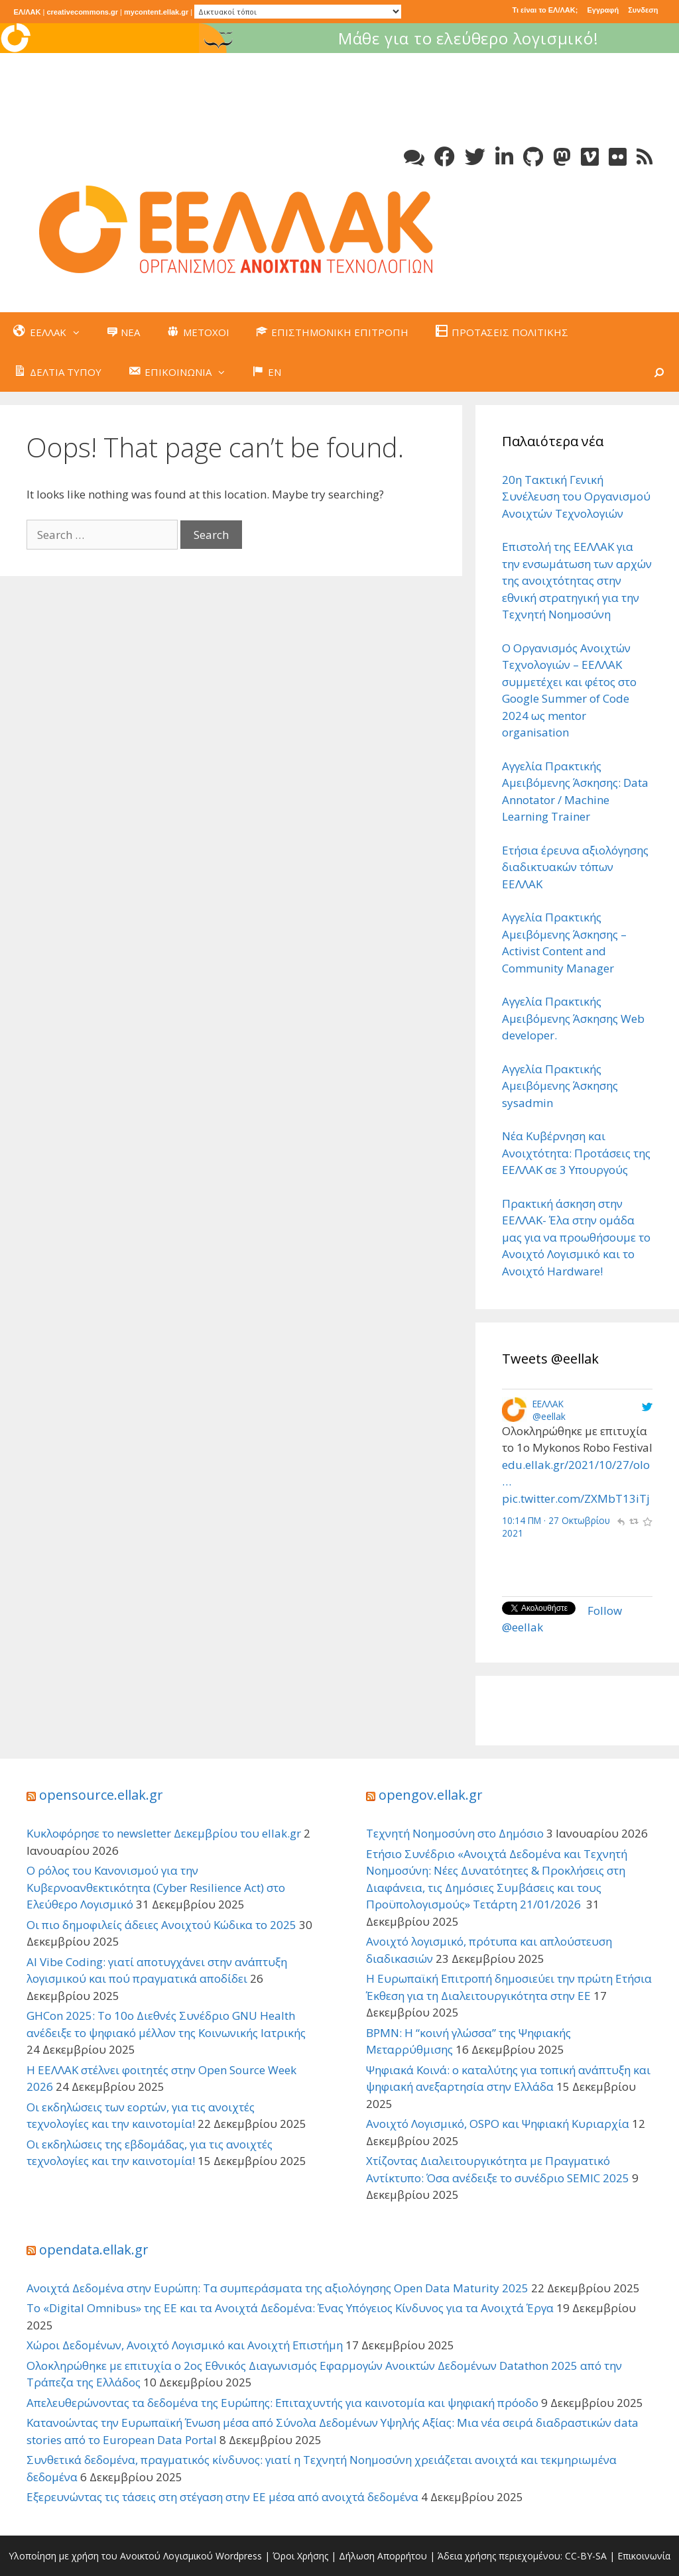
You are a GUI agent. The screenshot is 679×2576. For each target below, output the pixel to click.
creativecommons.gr (82, 12)
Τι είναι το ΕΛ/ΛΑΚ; (545, 10)
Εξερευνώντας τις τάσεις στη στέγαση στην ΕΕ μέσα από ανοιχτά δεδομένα (222, 2496)
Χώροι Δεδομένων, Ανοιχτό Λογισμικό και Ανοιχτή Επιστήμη (185, 2345)
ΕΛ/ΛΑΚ (26, 12)
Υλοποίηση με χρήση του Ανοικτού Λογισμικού (111, 2555)
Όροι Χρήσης (300, 2555)
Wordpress (239, 2555)
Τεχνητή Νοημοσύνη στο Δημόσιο (455, 1833)
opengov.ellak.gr (431, 1795)
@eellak (549, 1416)
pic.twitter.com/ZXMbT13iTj (576, 1498)
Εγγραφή (603, 10)
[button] (79, 332)
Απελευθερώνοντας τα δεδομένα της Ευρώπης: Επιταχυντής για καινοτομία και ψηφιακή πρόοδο (282, 2402)
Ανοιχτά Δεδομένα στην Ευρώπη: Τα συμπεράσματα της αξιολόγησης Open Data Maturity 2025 (277, 2288)
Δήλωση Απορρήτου (383, 2555)
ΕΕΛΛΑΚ (548, 1403)
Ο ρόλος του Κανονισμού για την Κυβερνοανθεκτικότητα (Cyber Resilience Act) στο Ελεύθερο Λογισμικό (156, 1887)
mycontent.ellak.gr (156, 12)
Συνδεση (643, 10)
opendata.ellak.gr (94, 2249)
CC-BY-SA (586, 2555)
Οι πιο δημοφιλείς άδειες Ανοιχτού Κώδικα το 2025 (161, 1924)
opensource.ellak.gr (101, 1795)
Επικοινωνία (643, 2555)
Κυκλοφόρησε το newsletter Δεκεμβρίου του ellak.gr (164, 1833)
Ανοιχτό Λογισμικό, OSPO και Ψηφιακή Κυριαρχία (497, 2123)
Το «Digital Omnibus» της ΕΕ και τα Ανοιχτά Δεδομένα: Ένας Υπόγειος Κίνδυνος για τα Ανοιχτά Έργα (290, 2307)
